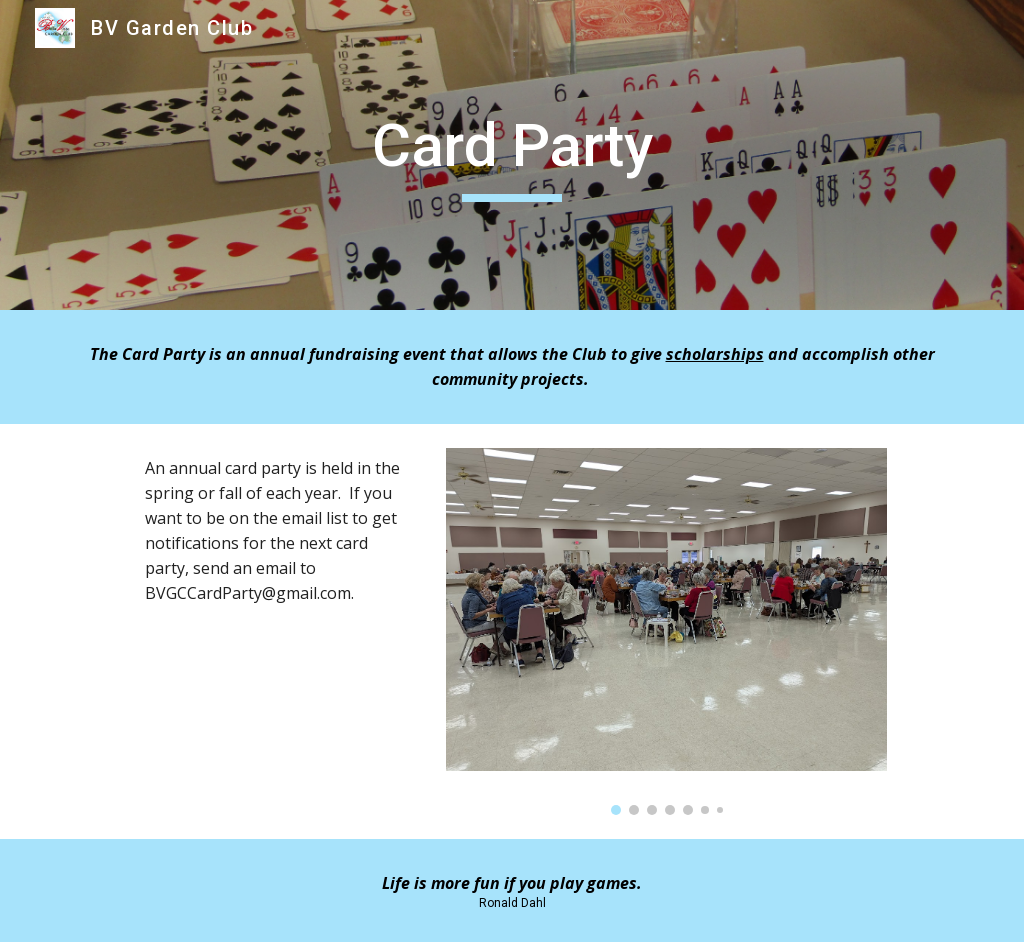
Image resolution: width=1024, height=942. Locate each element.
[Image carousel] (666, 631)
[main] (512, 155)
